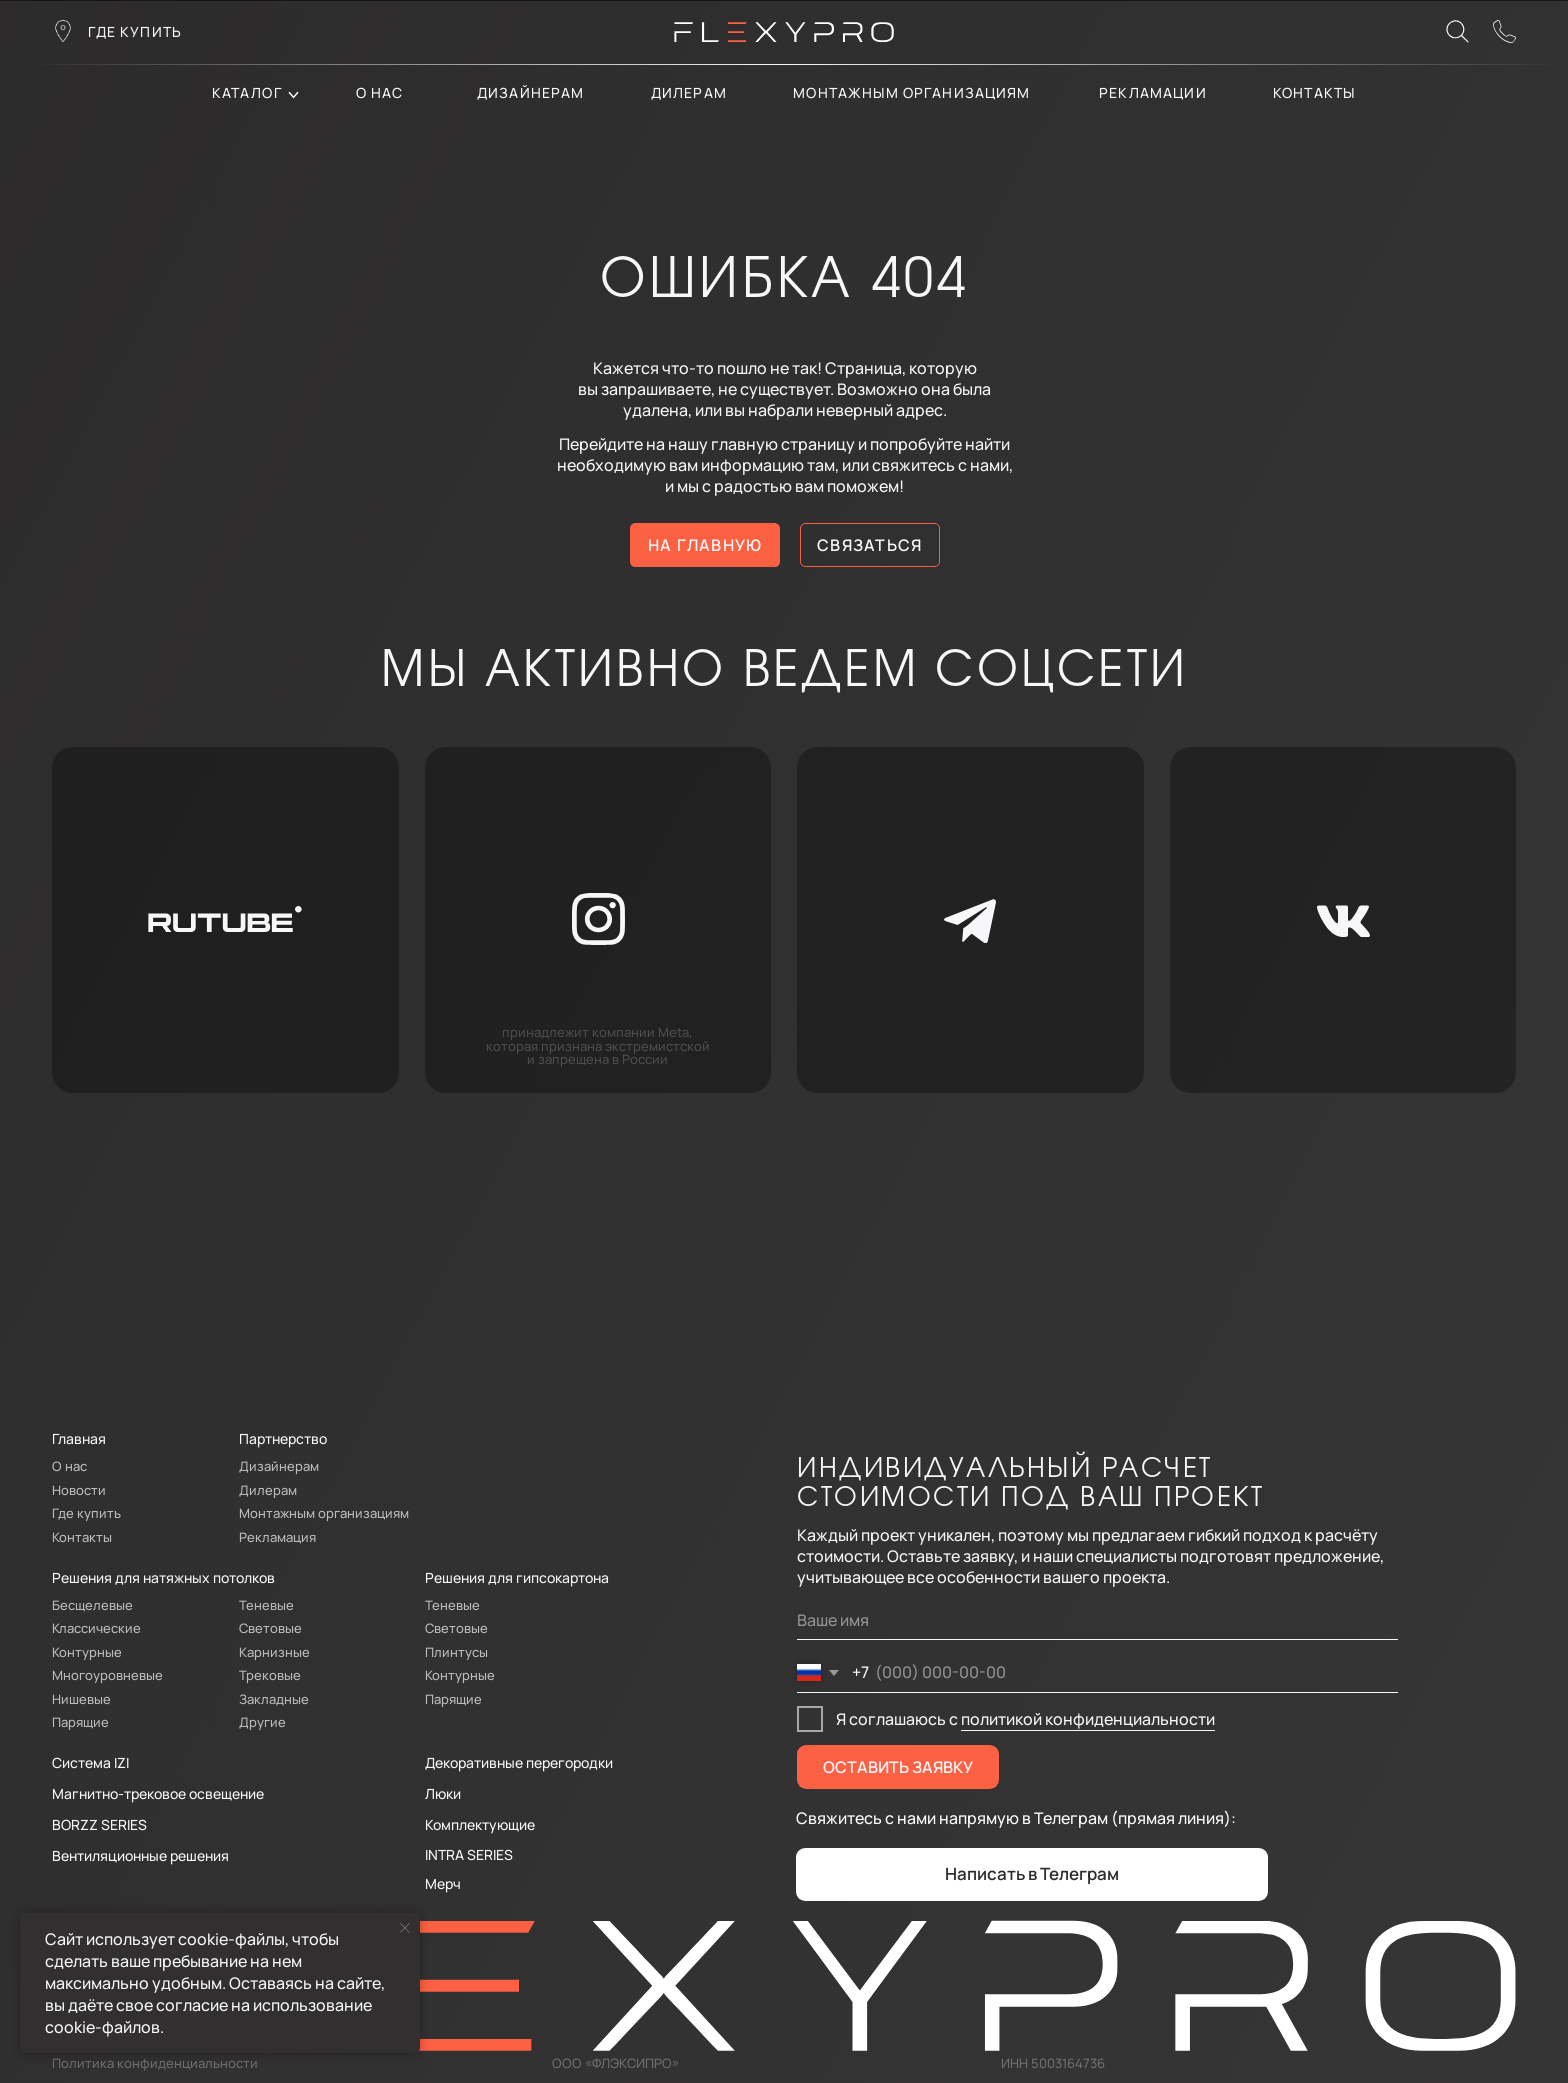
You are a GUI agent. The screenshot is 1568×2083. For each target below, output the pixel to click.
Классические (96, 1628)
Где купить (86, 1513)
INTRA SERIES (469, 1854)
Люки (443, 1793)
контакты (1314, 92)
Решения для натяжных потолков (163, 1577)
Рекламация (277, 1537)
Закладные (274, 1699)
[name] (1097, 1620)
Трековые (270, 1675)
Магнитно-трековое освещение (158, 1793)
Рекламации (1153, 92)
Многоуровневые (107, 1675)
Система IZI (90, 1762)
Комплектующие (480, 1824)
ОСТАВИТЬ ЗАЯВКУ (898, 1767)
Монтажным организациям (911, 92)
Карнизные (274, 1652)
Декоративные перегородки (519, 1762)
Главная (79, 1438)
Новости (79, 1490)
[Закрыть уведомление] (405, 1928)
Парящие (80, 1722)
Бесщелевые (92, 1605)
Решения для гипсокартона (517, 1577)
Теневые (266, 1605)
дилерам (689, 92)
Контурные (87, 1652)
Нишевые (81, 1699)
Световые (270, 1628)
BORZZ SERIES (99, 1824)
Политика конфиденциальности (155, 2063)
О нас (380, 92)
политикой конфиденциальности (1088, 1719)
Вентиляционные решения (140, 1855)
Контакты (82, 1537)
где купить (135, 31)
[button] (1505, 32)
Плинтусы (456, 1652)
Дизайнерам (531, 92)
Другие (262, 1722)
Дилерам (268, 1490)
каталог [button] (247, 92)
